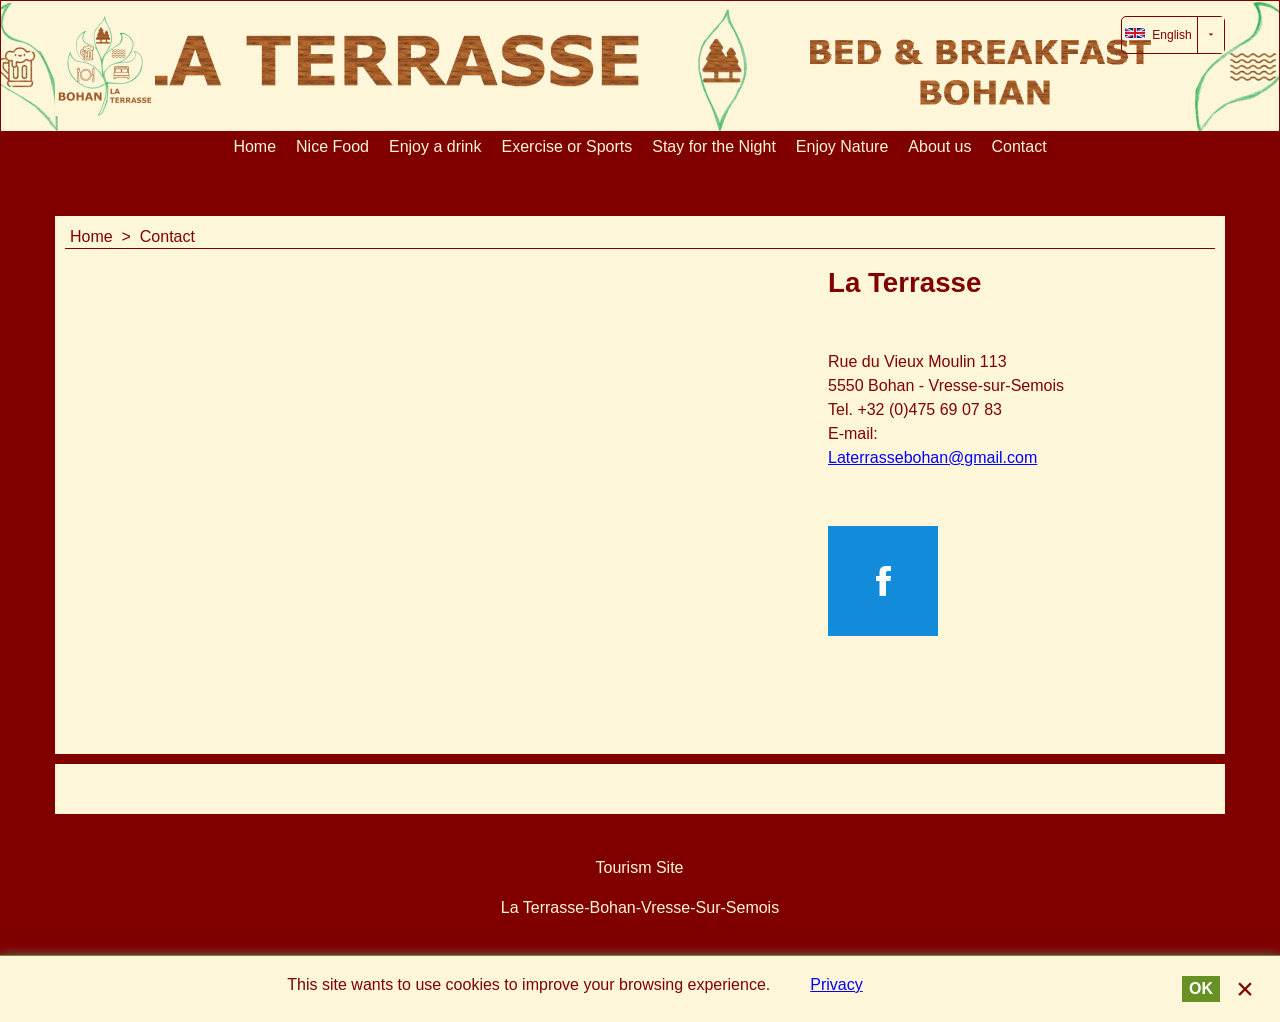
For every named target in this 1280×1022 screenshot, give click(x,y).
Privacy (836, 984)
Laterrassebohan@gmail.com (932, 457)
